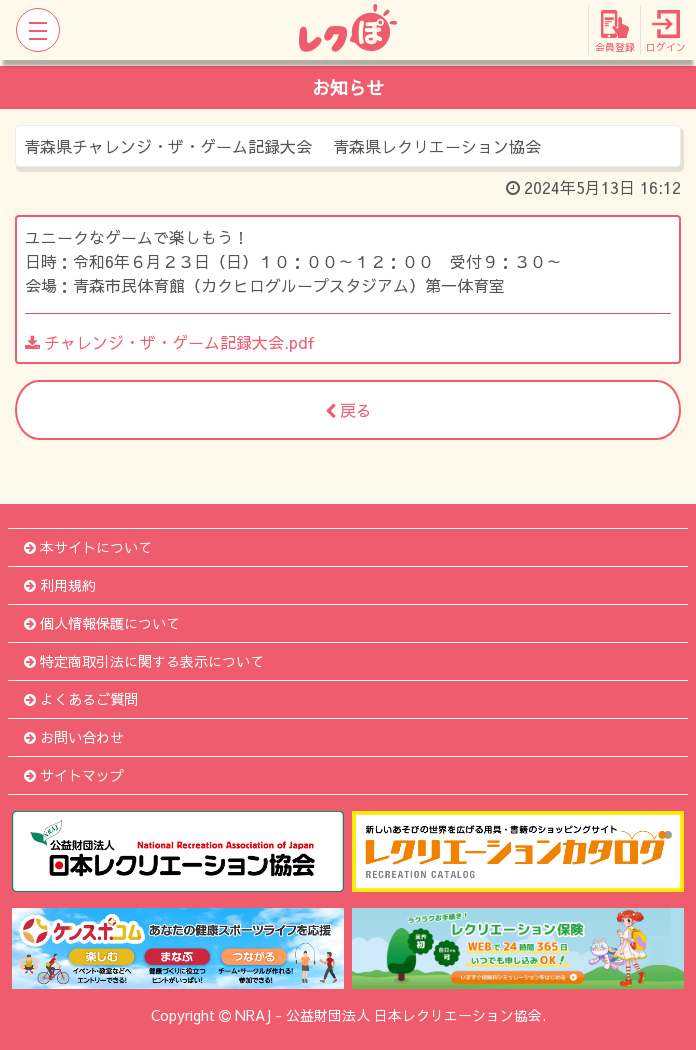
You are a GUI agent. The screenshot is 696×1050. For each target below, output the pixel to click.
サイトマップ (74, 775)
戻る (348, 410)
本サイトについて (88, 547)
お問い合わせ (74, 737)
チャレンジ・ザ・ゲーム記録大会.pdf (170, 342)
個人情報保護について (102, 623)
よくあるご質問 (81, 699)
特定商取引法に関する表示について (144, 661)
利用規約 (60, 585)
